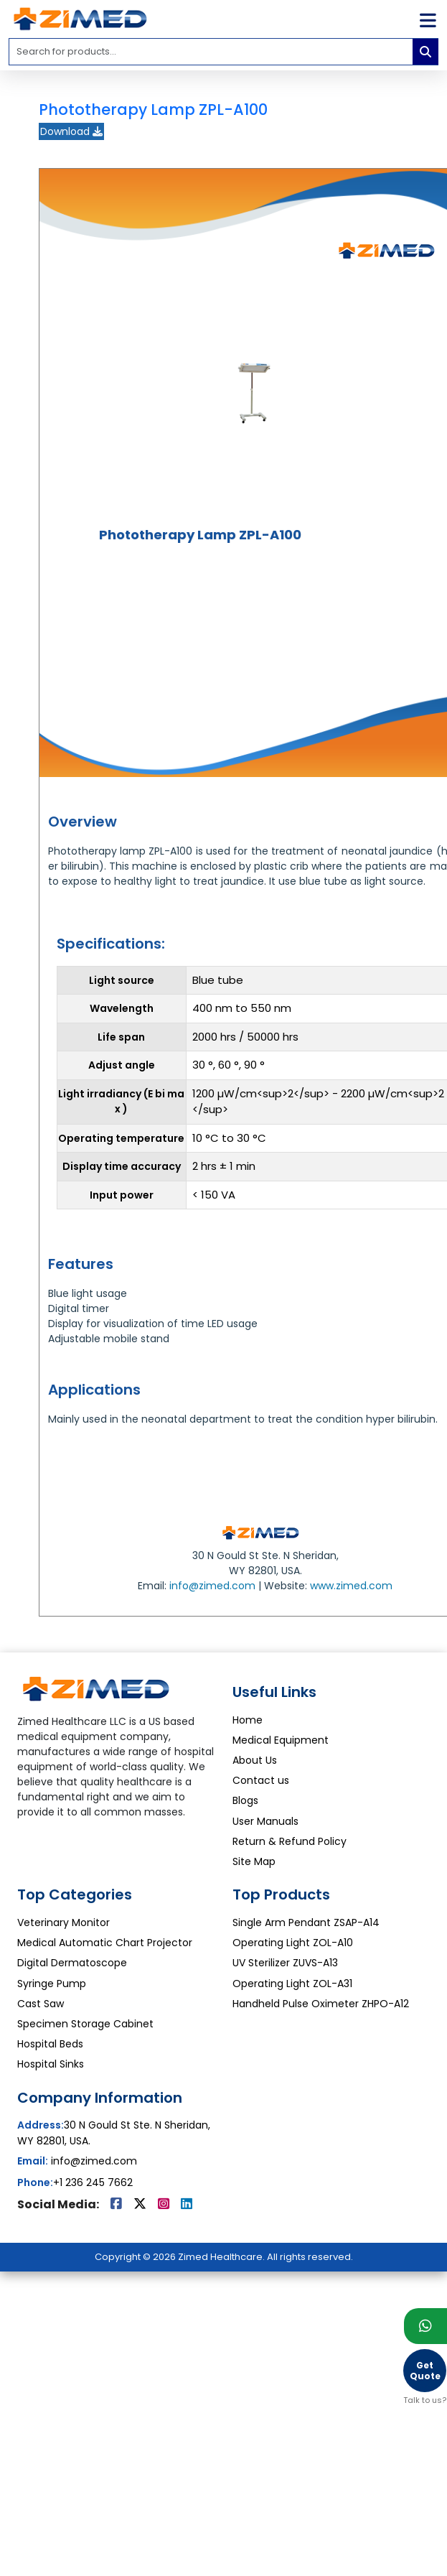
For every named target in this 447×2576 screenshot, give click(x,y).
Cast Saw (40, 2003)
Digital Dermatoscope (72, 1963)
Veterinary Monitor (63, 1922)
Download (71, 131)
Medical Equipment (280, 1740)
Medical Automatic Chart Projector (104, 1942)
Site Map (254, 1861)
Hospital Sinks (50, 2064)
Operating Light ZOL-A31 (292, 1983)
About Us (254, 1760)
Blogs (245, 1800)
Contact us (260, 1780)
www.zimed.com (351, 1585)
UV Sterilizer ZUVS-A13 (285, 1963)
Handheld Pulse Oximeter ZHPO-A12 (320, 2003)
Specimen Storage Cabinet (85, 2024)
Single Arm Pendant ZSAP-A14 (306, 1922)
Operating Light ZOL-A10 (292, 1942)
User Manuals (265, 1821)
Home (247, 1720)
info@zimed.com (212, 1585)
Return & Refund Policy (289, 1841)
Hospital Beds (50, 2044)
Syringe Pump (51, 1983)
